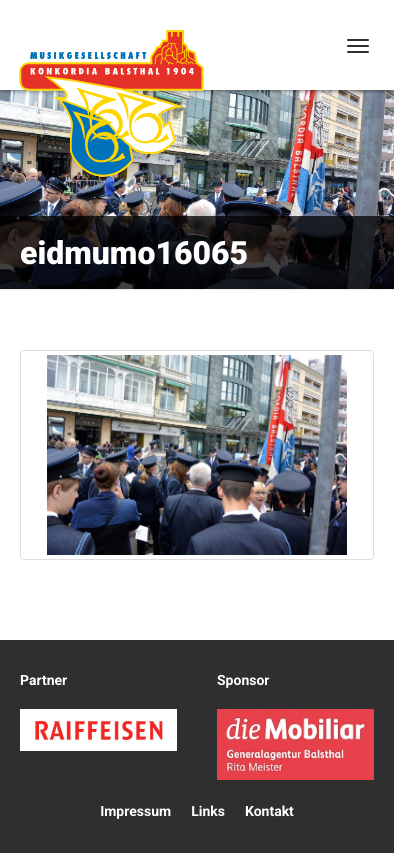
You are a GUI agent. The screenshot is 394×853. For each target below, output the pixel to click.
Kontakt (269, 812)
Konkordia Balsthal (111, 103)
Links (208, 812)
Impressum (135, 812)
